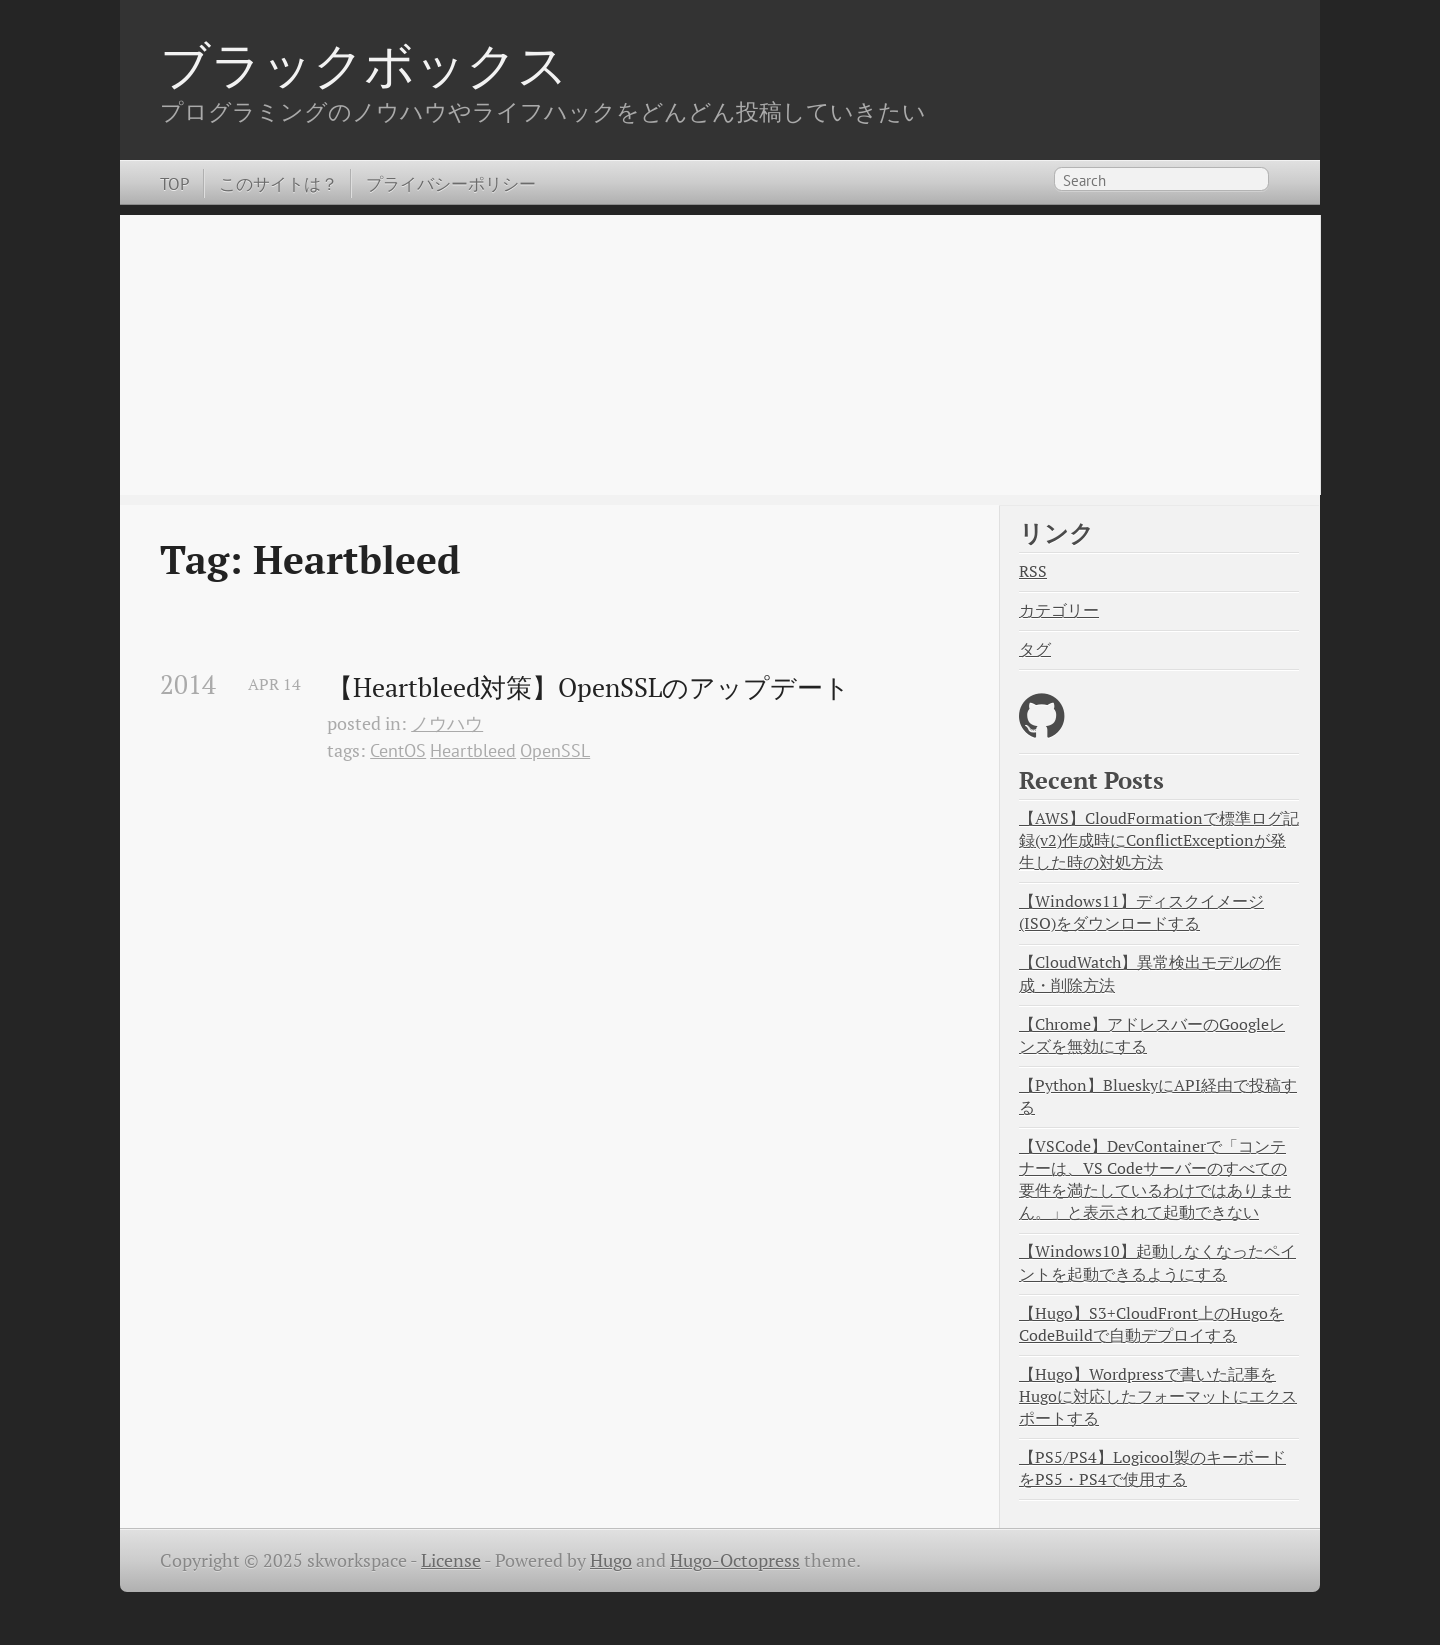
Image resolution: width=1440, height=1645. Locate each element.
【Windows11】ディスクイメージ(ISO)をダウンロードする (1141, 912)
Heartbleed (473, 750)
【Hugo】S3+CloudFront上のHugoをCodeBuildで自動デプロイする (1151, 1324)
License (451, 1560)
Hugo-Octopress (735, 1560)
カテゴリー (1059, 610)
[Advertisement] (720, 355)
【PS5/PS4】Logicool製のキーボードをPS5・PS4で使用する (1152, 1468)
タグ (1035, 649)
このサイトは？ (278, 183)
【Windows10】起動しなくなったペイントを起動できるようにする (1157, 1262)
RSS (1033, 571)
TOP (175, 183)
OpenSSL (555, 750)
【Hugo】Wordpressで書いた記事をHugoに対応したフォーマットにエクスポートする (1158, 1396)
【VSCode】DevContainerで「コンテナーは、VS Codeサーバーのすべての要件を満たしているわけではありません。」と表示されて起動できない (1155, 1180)
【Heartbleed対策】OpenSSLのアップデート (588, 688)
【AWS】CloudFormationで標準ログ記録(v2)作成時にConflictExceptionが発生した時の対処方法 (1159, 840)
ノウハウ (447, 723)
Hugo (611, 1560)
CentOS (398, 750)
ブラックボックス (364, 64)
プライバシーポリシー (451, 183)
